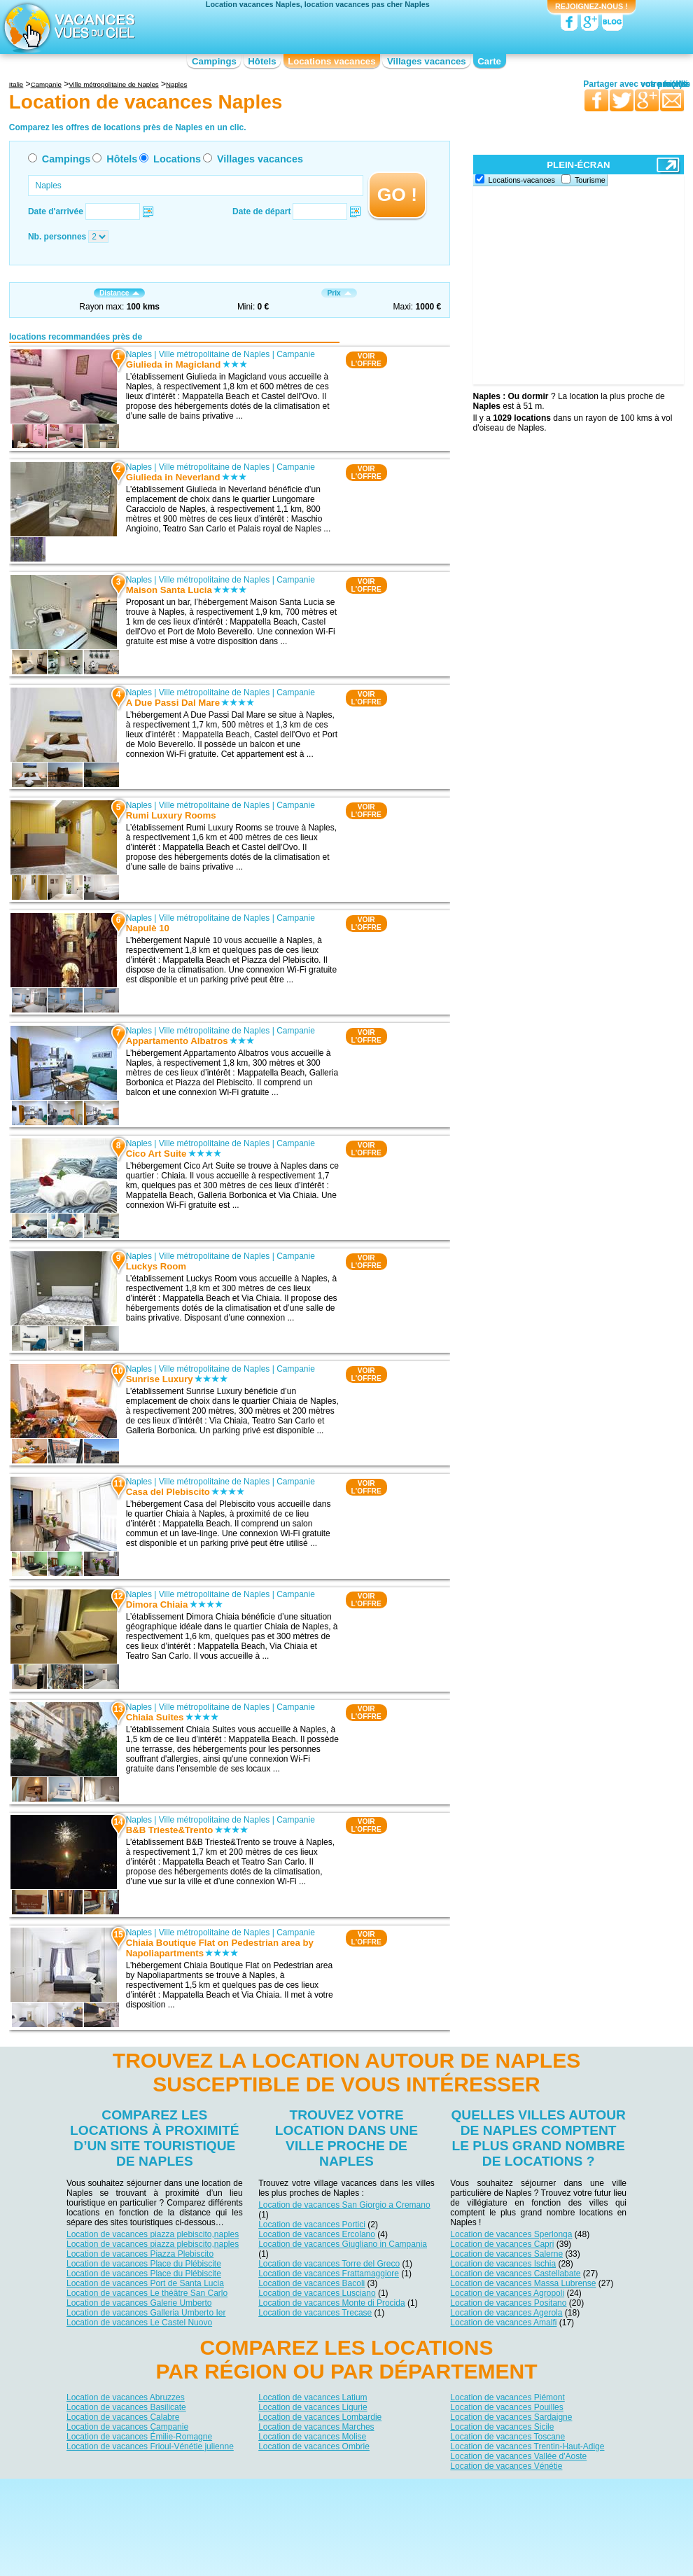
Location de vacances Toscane (507, 2436)
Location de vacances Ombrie (314, 2446)
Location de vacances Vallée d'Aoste (518, 2455)
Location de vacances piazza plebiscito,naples (152, 2234)
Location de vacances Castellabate (515, 2273)
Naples (138, 354)
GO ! (397, 194)
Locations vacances (331, 61)
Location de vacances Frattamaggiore (328, 2273)
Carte (489, 61)
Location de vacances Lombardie (320, 2416)
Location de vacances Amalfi (503, 2322)
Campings (214, 61)
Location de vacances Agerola (506, 2313)
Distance (119, 293)
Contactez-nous (354, 2490)
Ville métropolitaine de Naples (214, 354)
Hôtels (262, 61)
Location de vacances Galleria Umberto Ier (145, 2313)
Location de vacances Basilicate (126, 2406)
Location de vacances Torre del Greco (329, 2264)
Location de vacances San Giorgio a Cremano (344, 2205)
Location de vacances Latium (312, 2397)
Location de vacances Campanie (127, 2426)
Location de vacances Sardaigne (511, 2416)
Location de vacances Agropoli (507, 2293)
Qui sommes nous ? (277, 2490)
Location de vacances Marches (316, 2426)
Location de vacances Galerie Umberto (138, 2303)
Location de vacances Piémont (507, 2397)
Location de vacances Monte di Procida (331, 2303)
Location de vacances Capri (502, 2244)
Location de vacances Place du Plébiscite (143, 2264)
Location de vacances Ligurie (312, 2406)
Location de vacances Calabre (122, 2416)
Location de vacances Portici (311, 2224)
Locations (177, 159)
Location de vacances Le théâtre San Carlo (146, 2293)
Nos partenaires (424, 2490)
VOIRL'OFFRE (366, 360)
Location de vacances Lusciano (316, 2293)
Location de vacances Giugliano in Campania (342, 2244)
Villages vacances (426, 61)
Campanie (295, 354)
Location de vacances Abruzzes (125, 2397)
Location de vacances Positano (508, 2303)
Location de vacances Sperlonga (511, 2234)
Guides (462, 2510)
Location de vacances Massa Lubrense (523, 2283)
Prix (339, 293)
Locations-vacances (522, 180)
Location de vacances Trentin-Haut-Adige (527, 2446)
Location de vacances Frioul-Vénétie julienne (150, 2446)
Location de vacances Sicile (502, 2426)
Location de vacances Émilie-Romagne (139, 2436)
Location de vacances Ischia (503, 2264)
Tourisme (590, 180)
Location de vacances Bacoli (311, 2283)
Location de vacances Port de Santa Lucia (145, 2283)
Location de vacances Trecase (315, 2313)
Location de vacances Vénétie (506, 2465)
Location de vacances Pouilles (506, 2406)
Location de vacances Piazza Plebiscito (140, 2254)
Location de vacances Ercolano (316, 2234)
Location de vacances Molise (312, 2436)
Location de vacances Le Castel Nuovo (139, 2322)
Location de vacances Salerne (506, 2254)
